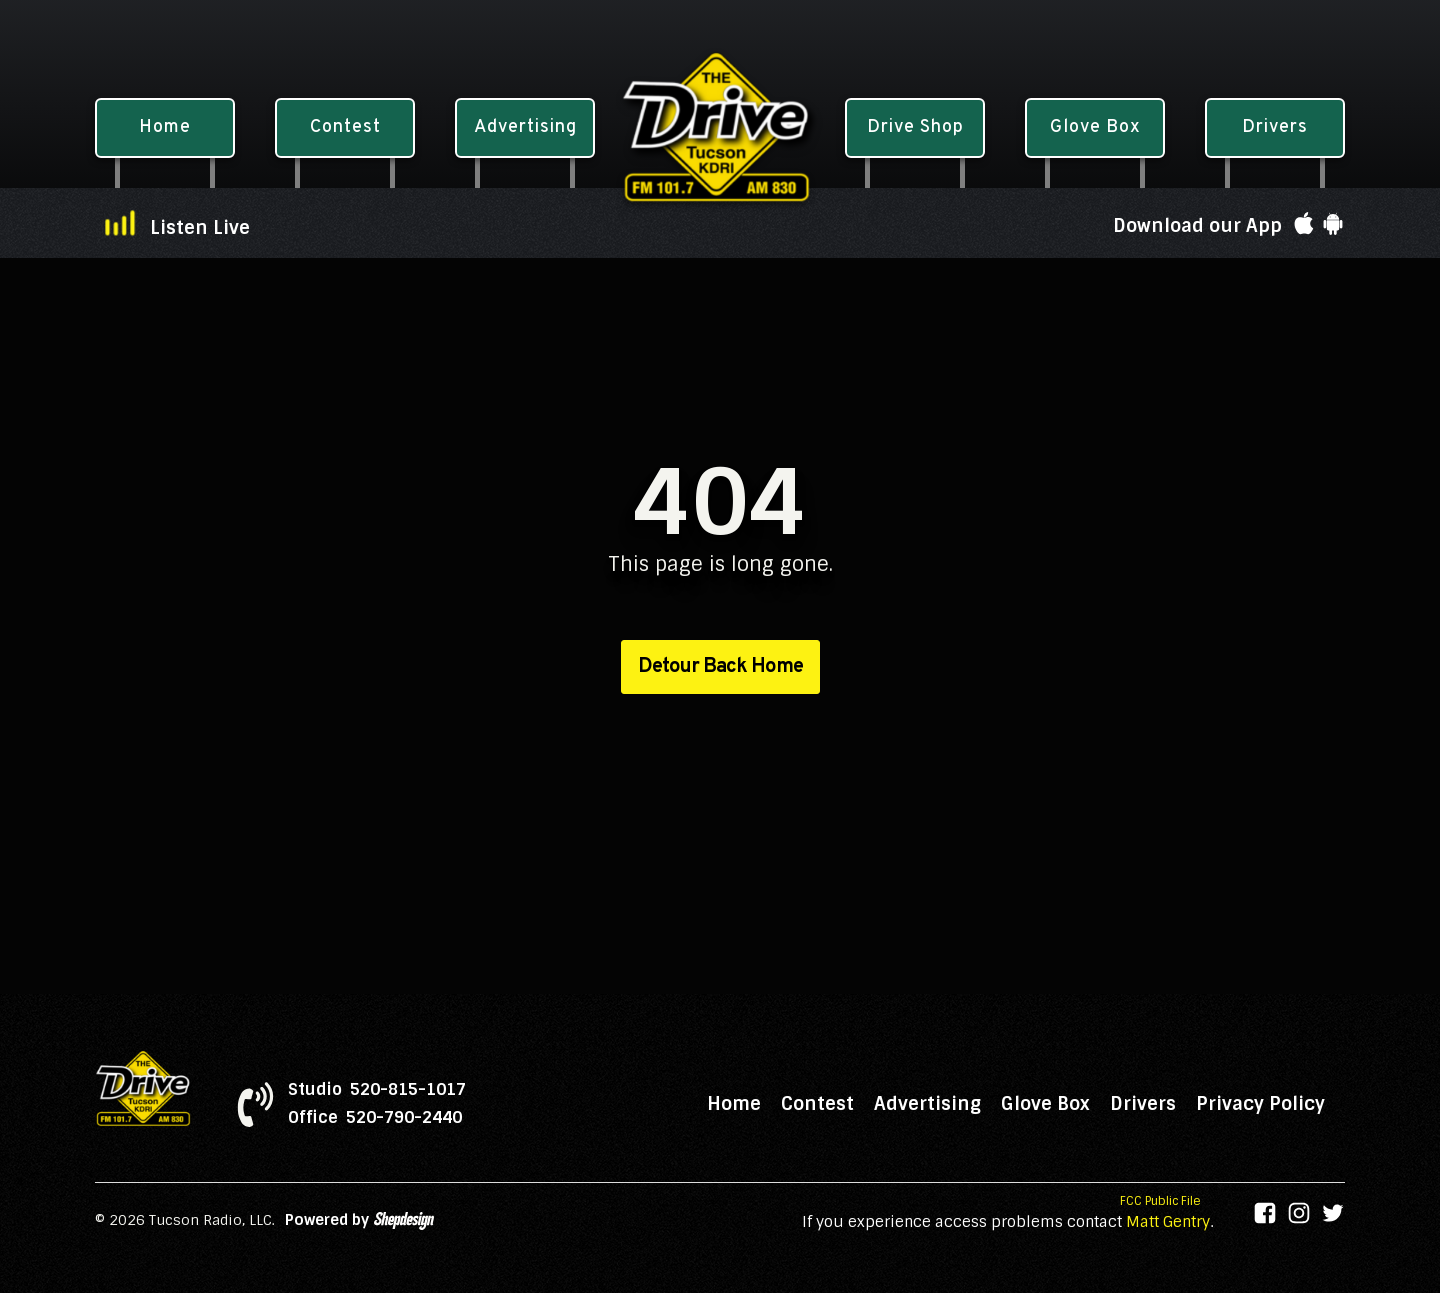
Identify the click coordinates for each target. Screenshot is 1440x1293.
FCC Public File (1160, 1201)
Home (734, 1104)
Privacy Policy (1260, 1104)
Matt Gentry (1168, 1222)
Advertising (927, 1104)
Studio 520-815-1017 (377, 1090)
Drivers (1143, 1104)
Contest (817, 1104)
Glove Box (1045, 1104)
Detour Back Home (720, 667)
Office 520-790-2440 (375, 1118)
